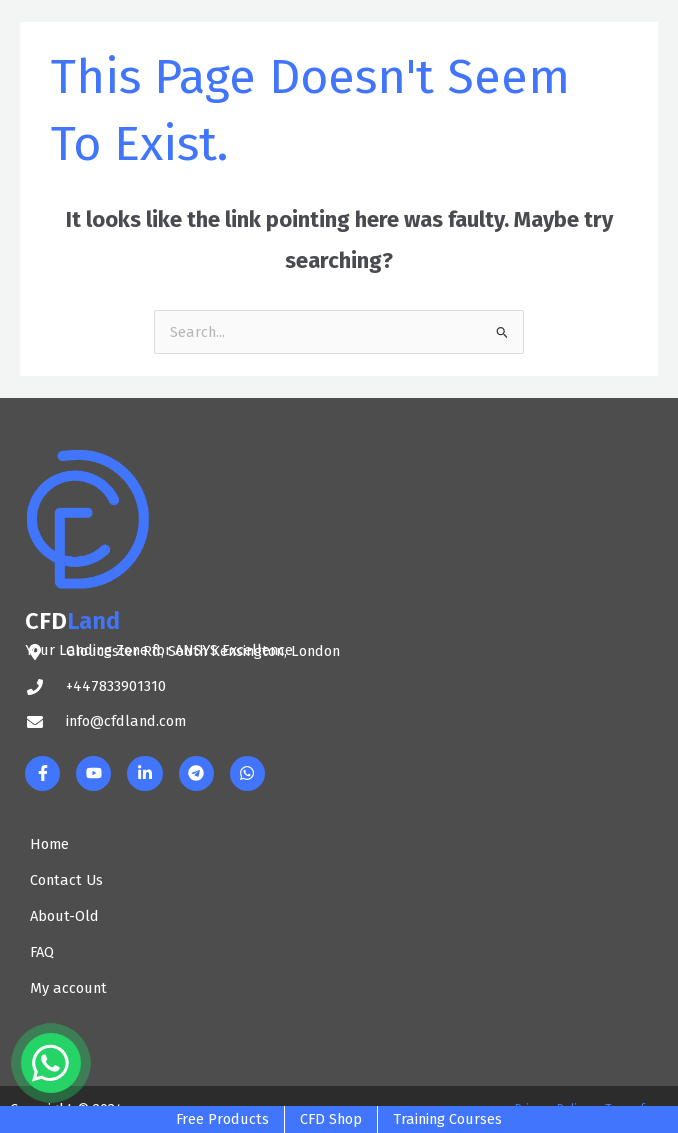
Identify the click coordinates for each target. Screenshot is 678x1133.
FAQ (42, 952)
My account (68, 988)
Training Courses (447, 1119)
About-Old (64, 916)
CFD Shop (331, 1119)
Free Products (222, 1119)
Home (49, 844)
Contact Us (66, 880)
